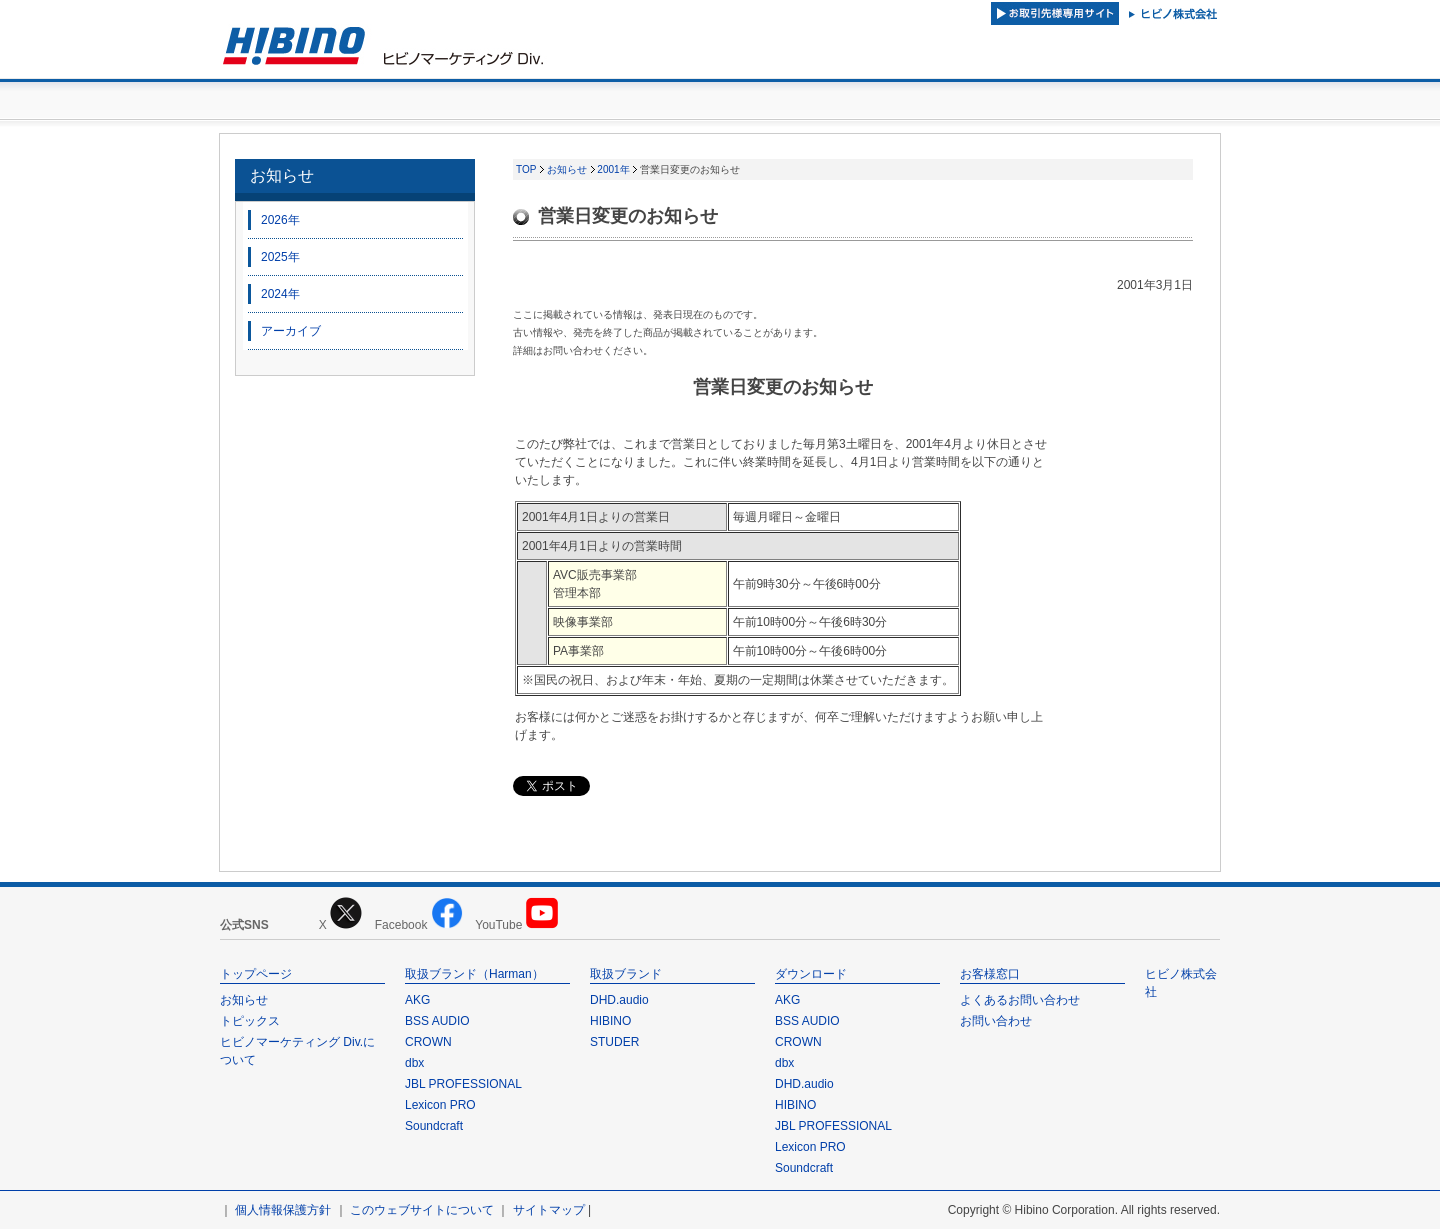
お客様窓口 (990, 975)
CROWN (428, 1043)
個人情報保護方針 (283, 1211)
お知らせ (282, 176)
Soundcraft (434, 1127)
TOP (526, 170)
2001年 (613, 170)
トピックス (250, 1022)
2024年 (280, 295)
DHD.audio (619, 1001)
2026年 (280, 221)
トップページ (256, 975)
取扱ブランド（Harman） (474, 975)
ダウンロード (811, 975)
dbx (414, 1064)
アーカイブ (291, 332)
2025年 (280, 258)
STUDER (614, 1043)
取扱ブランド (626, 975)
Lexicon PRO (440, 1106)
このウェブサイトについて (422, 1211)
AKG (417, 1001)
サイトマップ (549, 1211)
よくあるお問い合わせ (1020, 1001)
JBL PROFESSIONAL (463, 1085)
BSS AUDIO (437, 1022)
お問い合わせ (996, 1022)
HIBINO (610, 1022)
